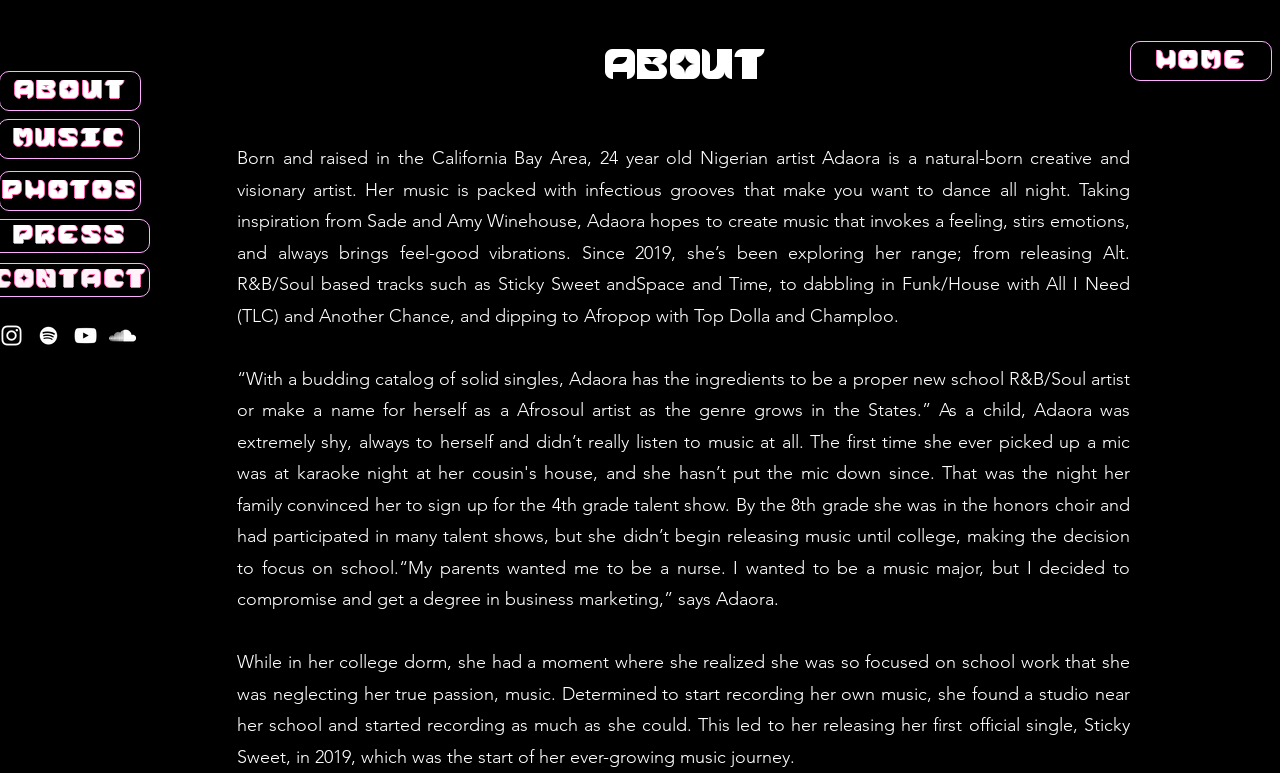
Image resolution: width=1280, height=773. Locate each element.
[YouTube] (85, 335)
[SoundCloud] (122, 335)
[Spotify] (48, 335)
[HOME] (1201, 61)
